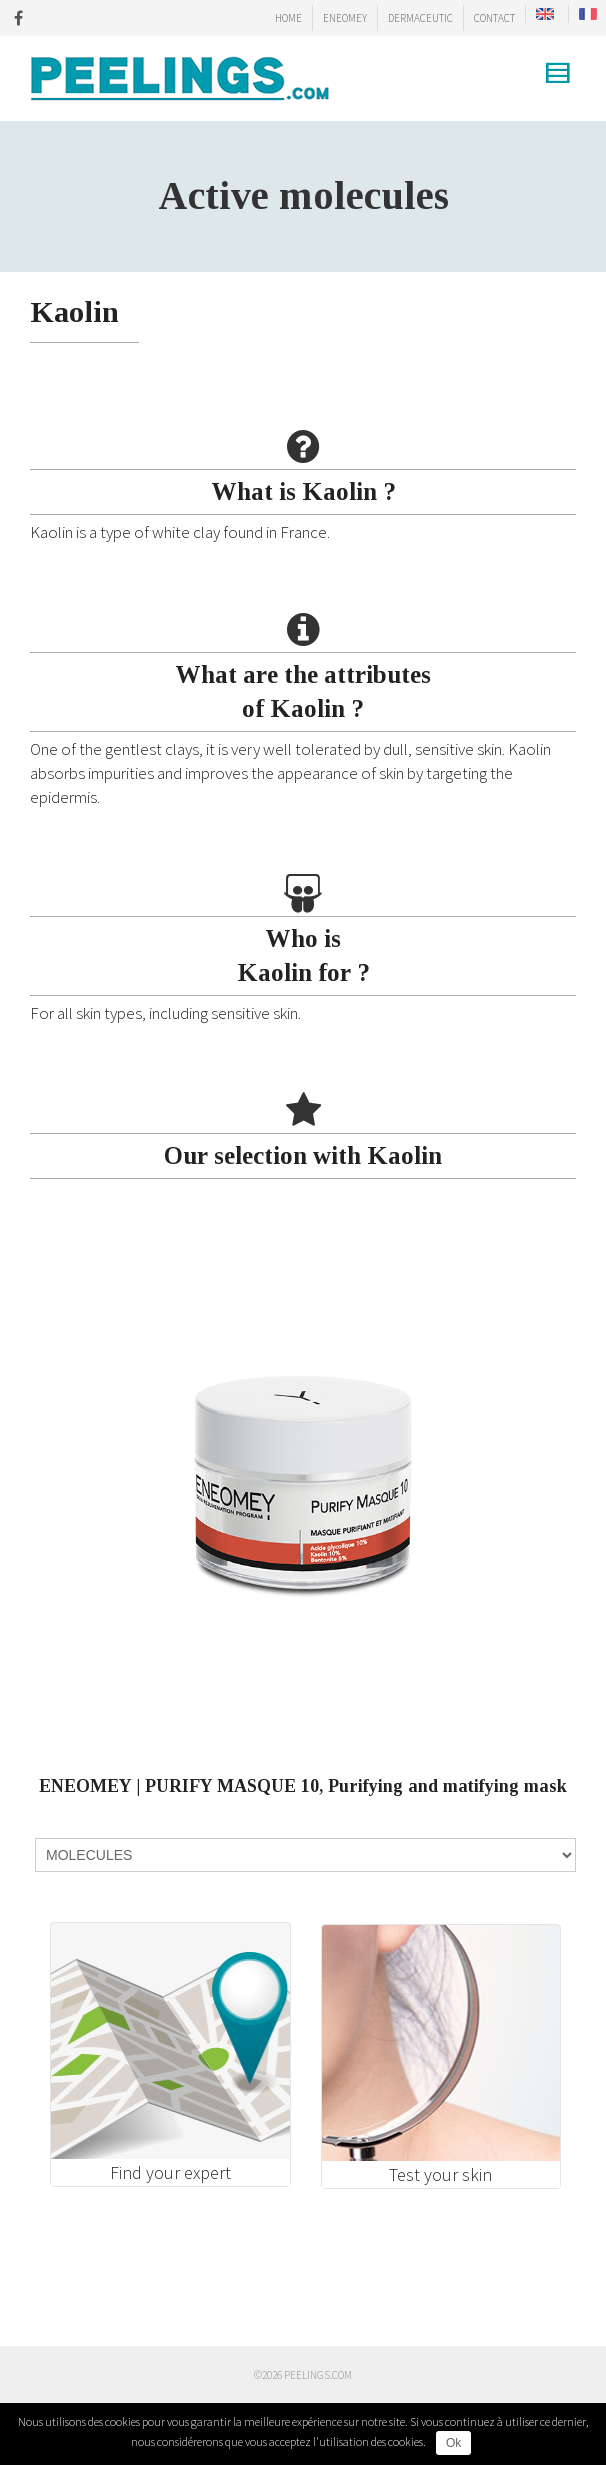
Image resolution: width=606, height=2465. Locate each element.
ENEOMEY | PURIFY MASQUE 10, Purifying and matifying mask (303, 1786)
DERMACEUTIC (420, 18)
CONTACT (494, 18)
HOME (288, 18)
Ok (453, 2443)
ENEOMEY (345, 18)
